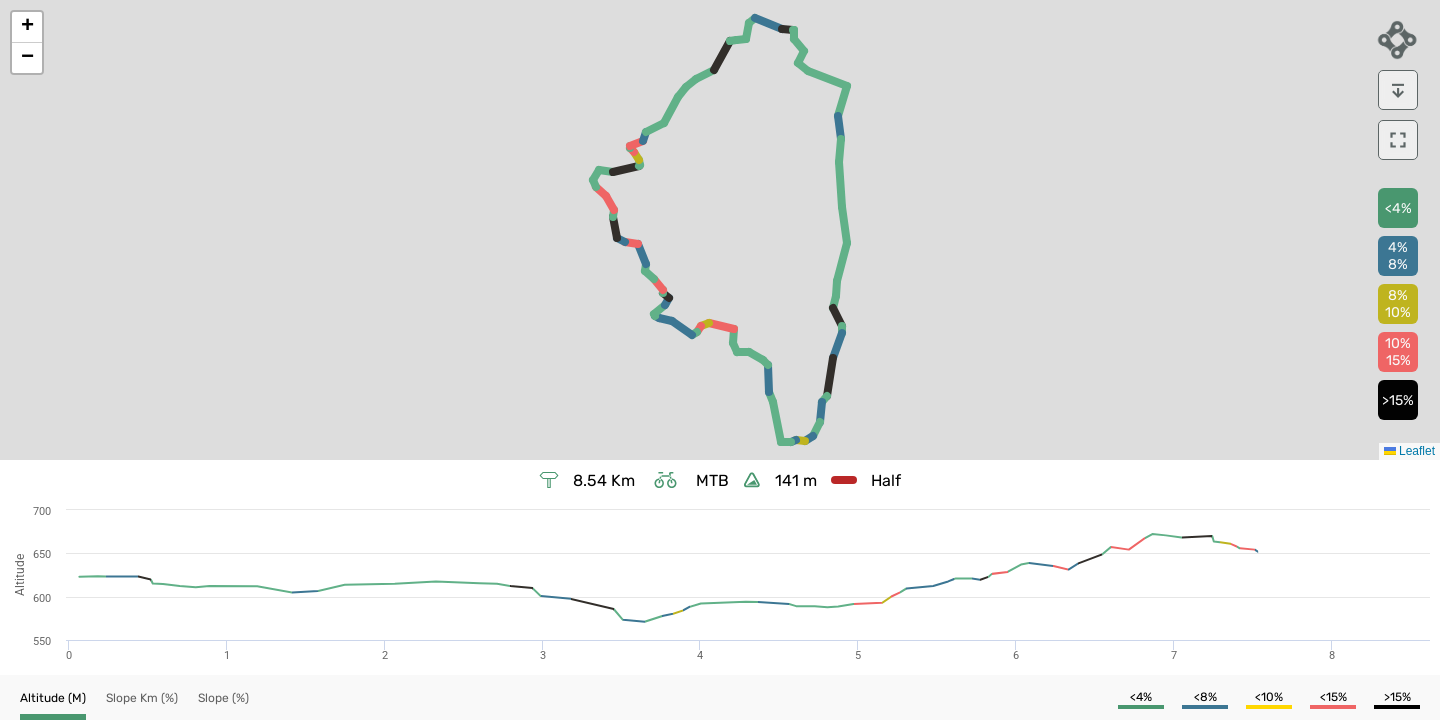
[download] (1398, 90)
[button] (27, 27)
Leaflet (1409, 451)
